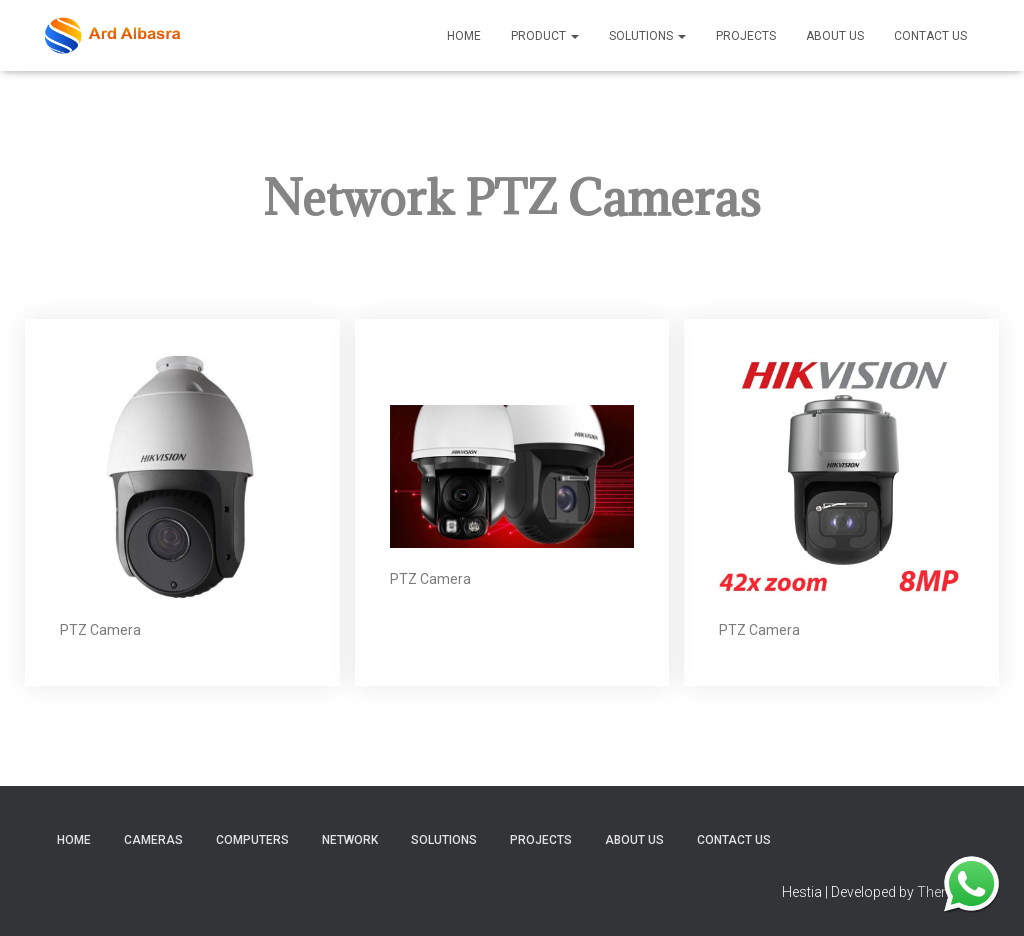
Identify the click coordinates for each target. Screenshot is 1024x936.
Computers (252, 840)
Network (350, 840)
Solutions (647, 36)
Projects (746, 36)
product (545, 36)
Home (464, 36)
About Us (835, 36)
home (74, 840)
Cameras (153, 840)
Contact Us (930, 36)
